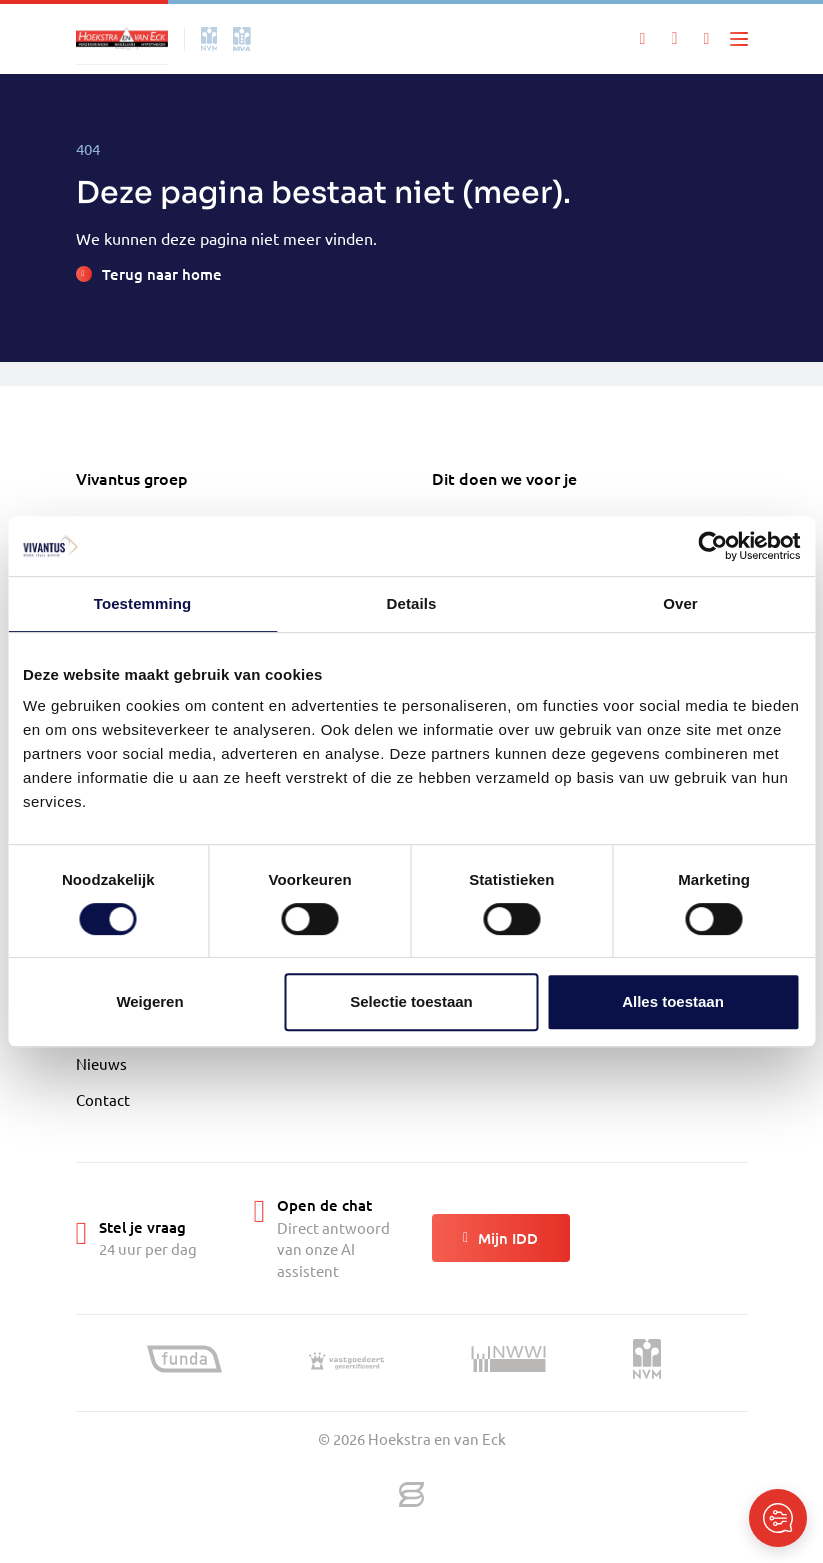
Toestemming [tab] (143, 603)
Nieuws (101, 1063)
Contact (103, 1099)
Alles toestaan (673, 1001)
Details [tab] (412, 603)
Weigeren (149, 1001)
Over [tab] (680, 603)
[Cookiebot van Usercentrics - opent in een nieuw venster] (712, 546)
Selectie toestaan (411, 1001)
